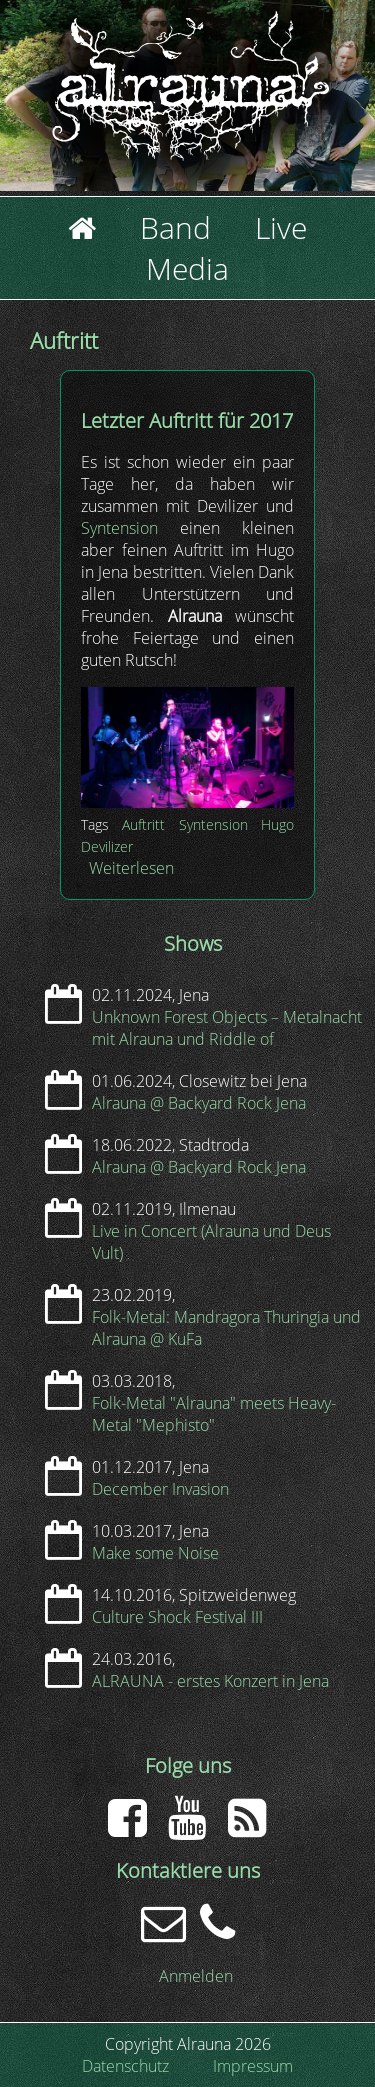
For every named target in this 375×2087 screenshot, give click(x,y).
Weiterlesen (131, 868)
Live (281, 227)
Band (175, 227)
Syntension (119, 528)
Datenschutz (125, 2066)
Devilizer (107, 846)
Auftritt (143, 824)
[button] (187, 802)
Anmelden (196, 1976)
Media (187, 268)
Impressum (253, 2066)
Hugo (277, 824)
